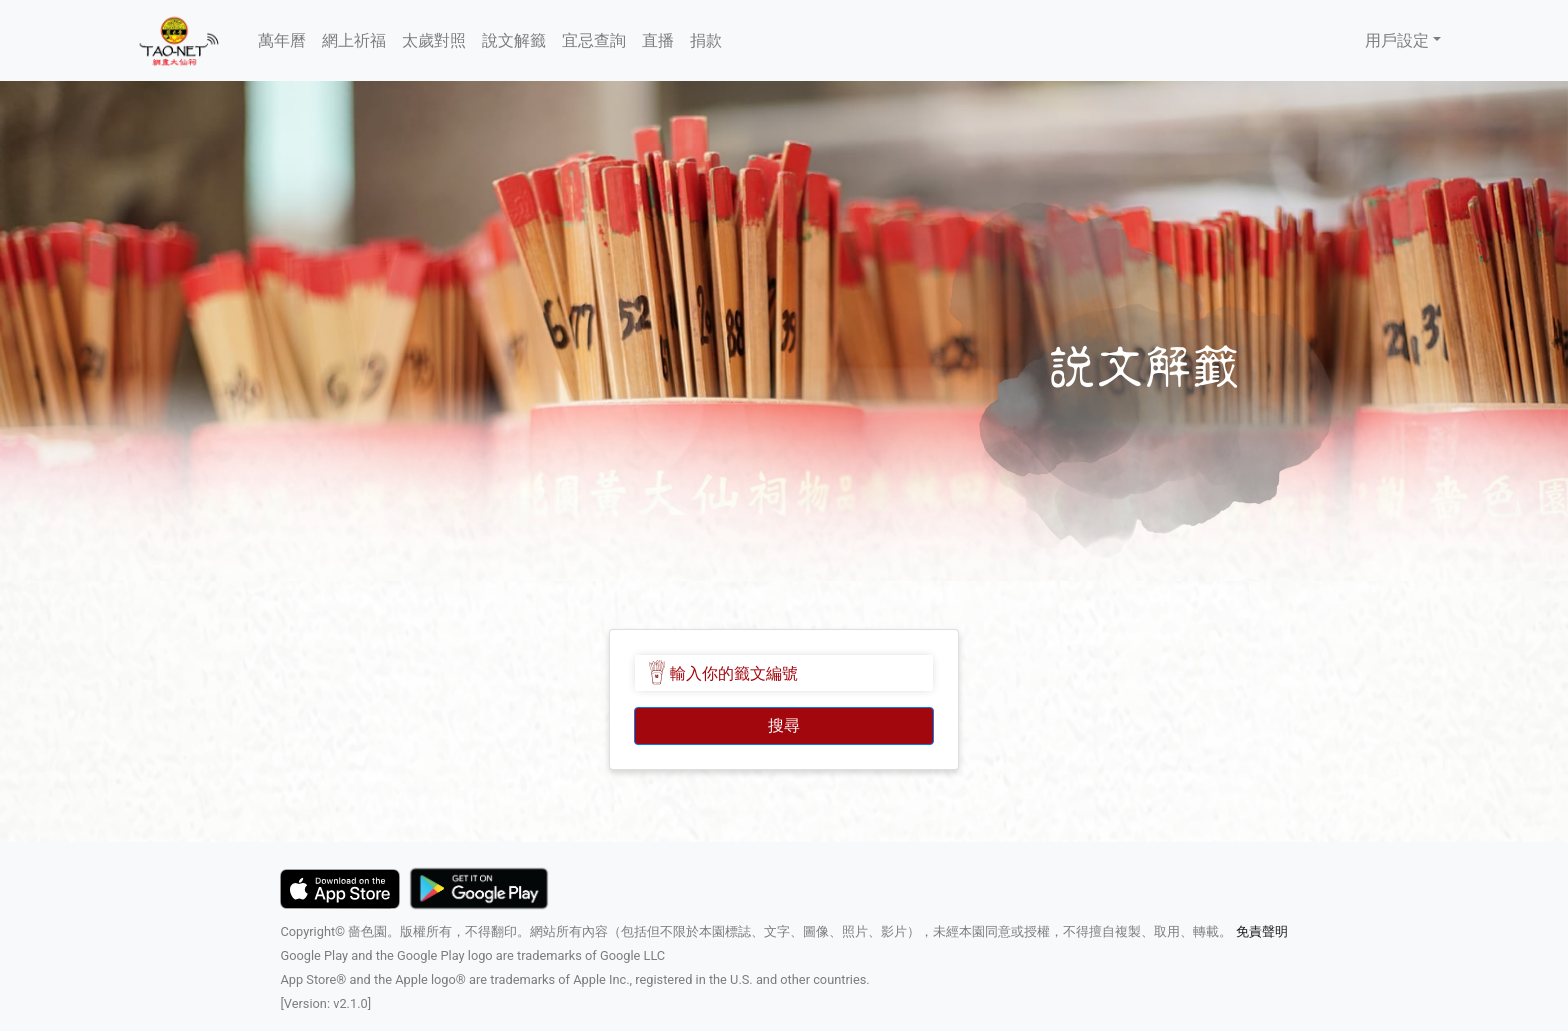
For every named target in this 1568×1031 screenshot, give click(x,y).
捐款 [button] (706, 40)
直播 (658, 40)
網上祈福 (354, 40)
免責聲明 (1259, 931)
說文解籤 (514, 40)
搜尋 (784, 725)
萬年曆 (282, 40)
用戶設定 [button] (1397, 40)
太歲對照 (434, 40)
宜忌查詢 (594, 40)
